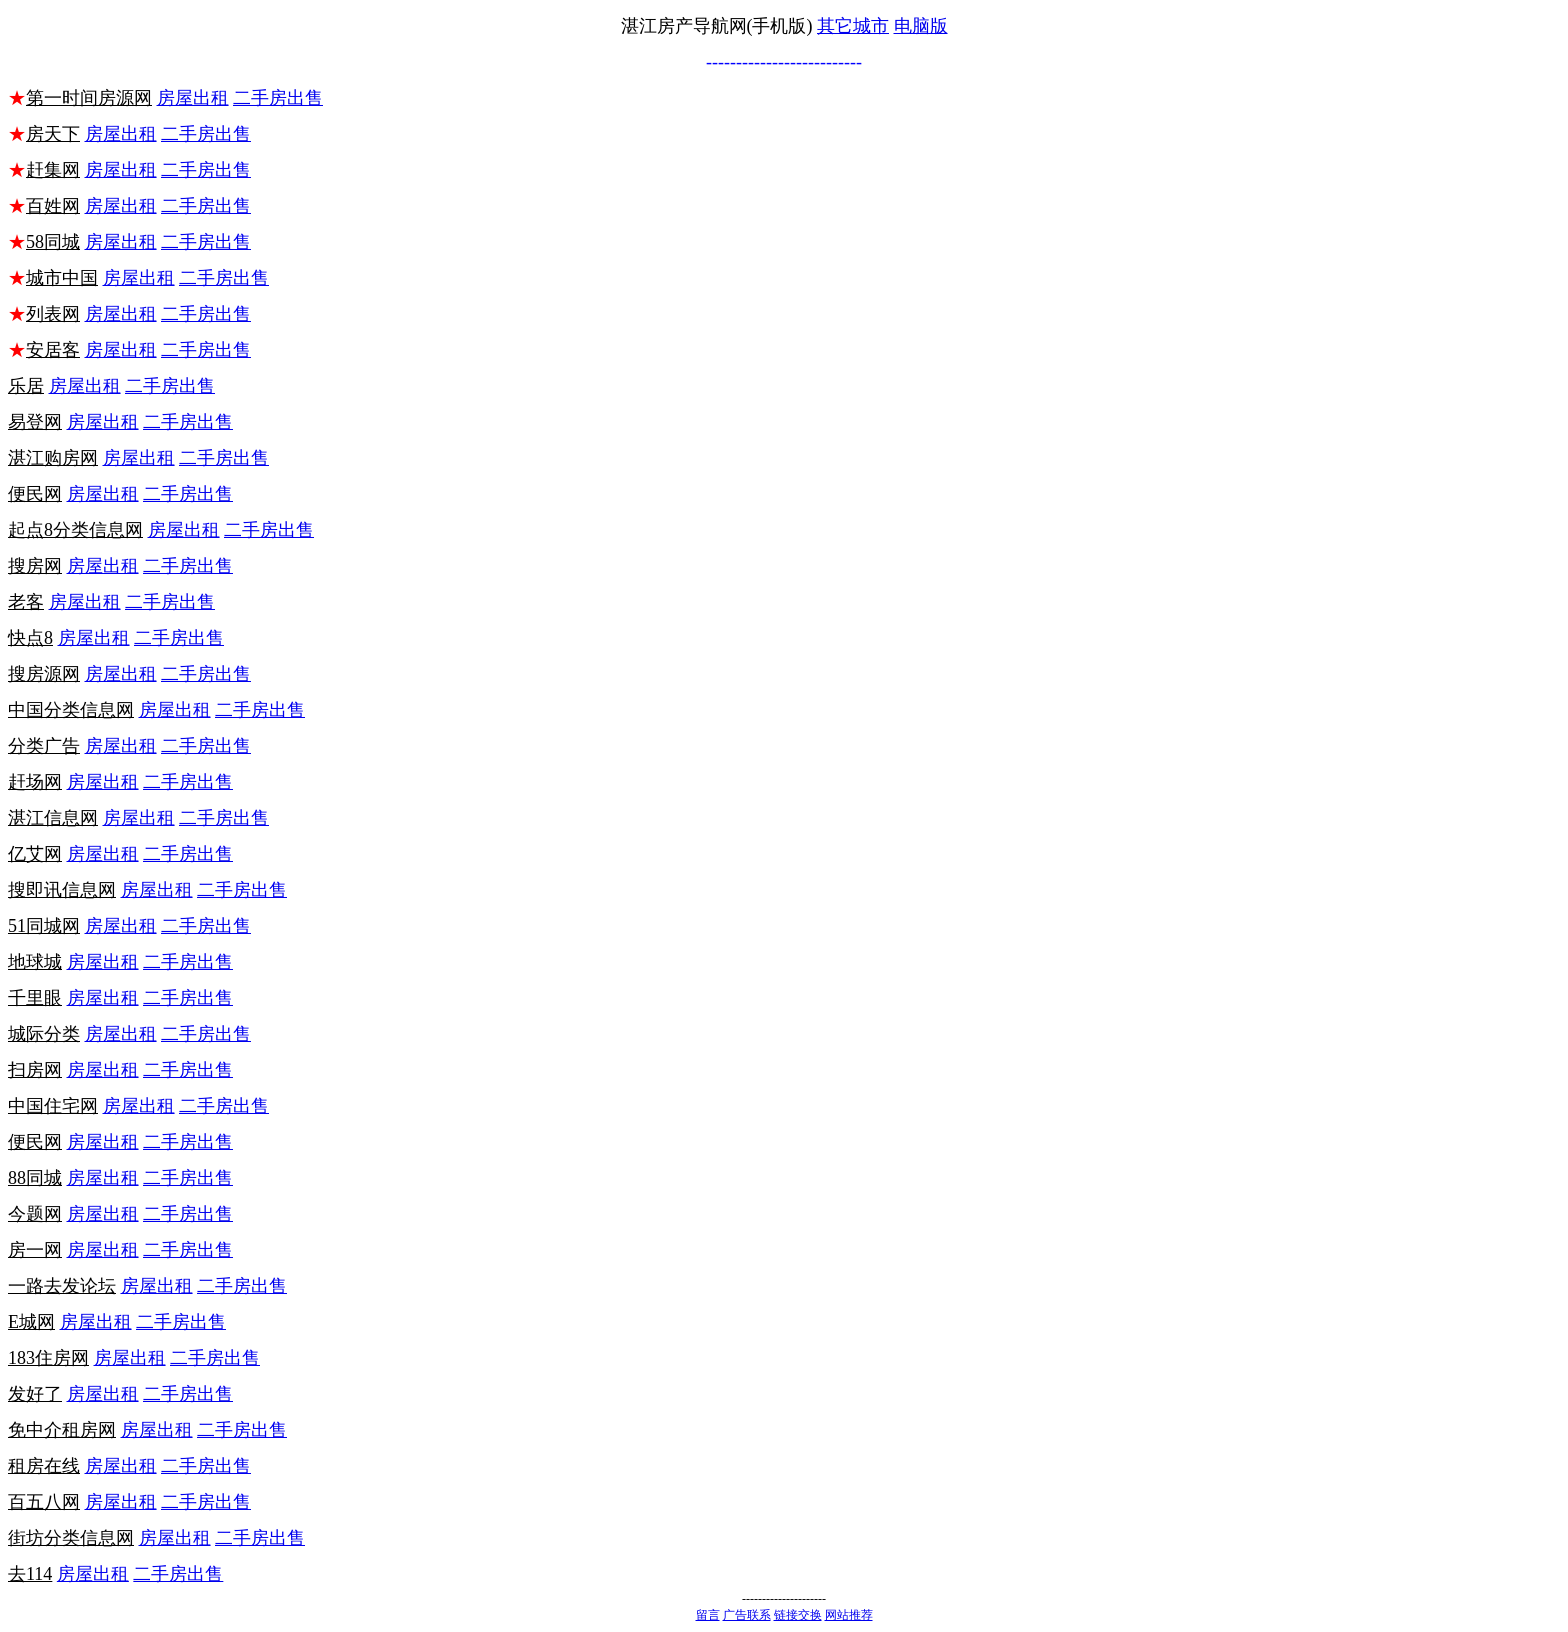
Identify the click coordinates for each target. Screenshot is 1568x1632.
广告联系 (747, 1615)
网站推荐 (849, 1615)
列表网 (53, 314)
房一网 (35, 1250)
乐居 (26, 386)
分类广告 (44, 746)
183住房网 (48, 1358)
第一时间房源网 (89, 98)
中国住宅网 (53, 1106)
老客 (26, 602)
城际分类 (44, 1034)
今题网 (35, 1214)
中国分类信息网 (71, 710)
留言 (708, 1615)
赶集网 (53, 170)
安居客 (53, 350)
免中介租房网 (62, 1430)
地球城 (35, 962)
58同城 (53, 242)
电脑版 (921, 26)
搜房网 (35, 566)
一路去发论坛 (62, 1286)
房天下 (53, 134)
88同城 (35, 1178)
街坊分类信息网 (71, 1538)
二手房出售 (278, 98)
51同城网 (44, 926)
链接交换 (798, 1615)
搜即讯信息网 (62, 890)
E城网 (31, 1322)
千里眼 (35, 998)
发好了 (35, 1394)
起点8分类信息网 (75, 530)
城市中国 (62, 278)
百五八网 (44, 1502)
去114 (30, 1574)
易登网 (35, 422)
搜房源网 (44, 674)
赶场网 (35, 782)
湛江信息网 (53, 818)
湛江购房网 (53, 458)
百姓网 (53, 206)
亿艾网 (35, 854)
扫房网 (35, 1070)
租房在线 (44, 1466)
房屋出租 (193, 98)
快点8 (30, 638)
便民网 (35, 494)
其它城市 (853, 26)
